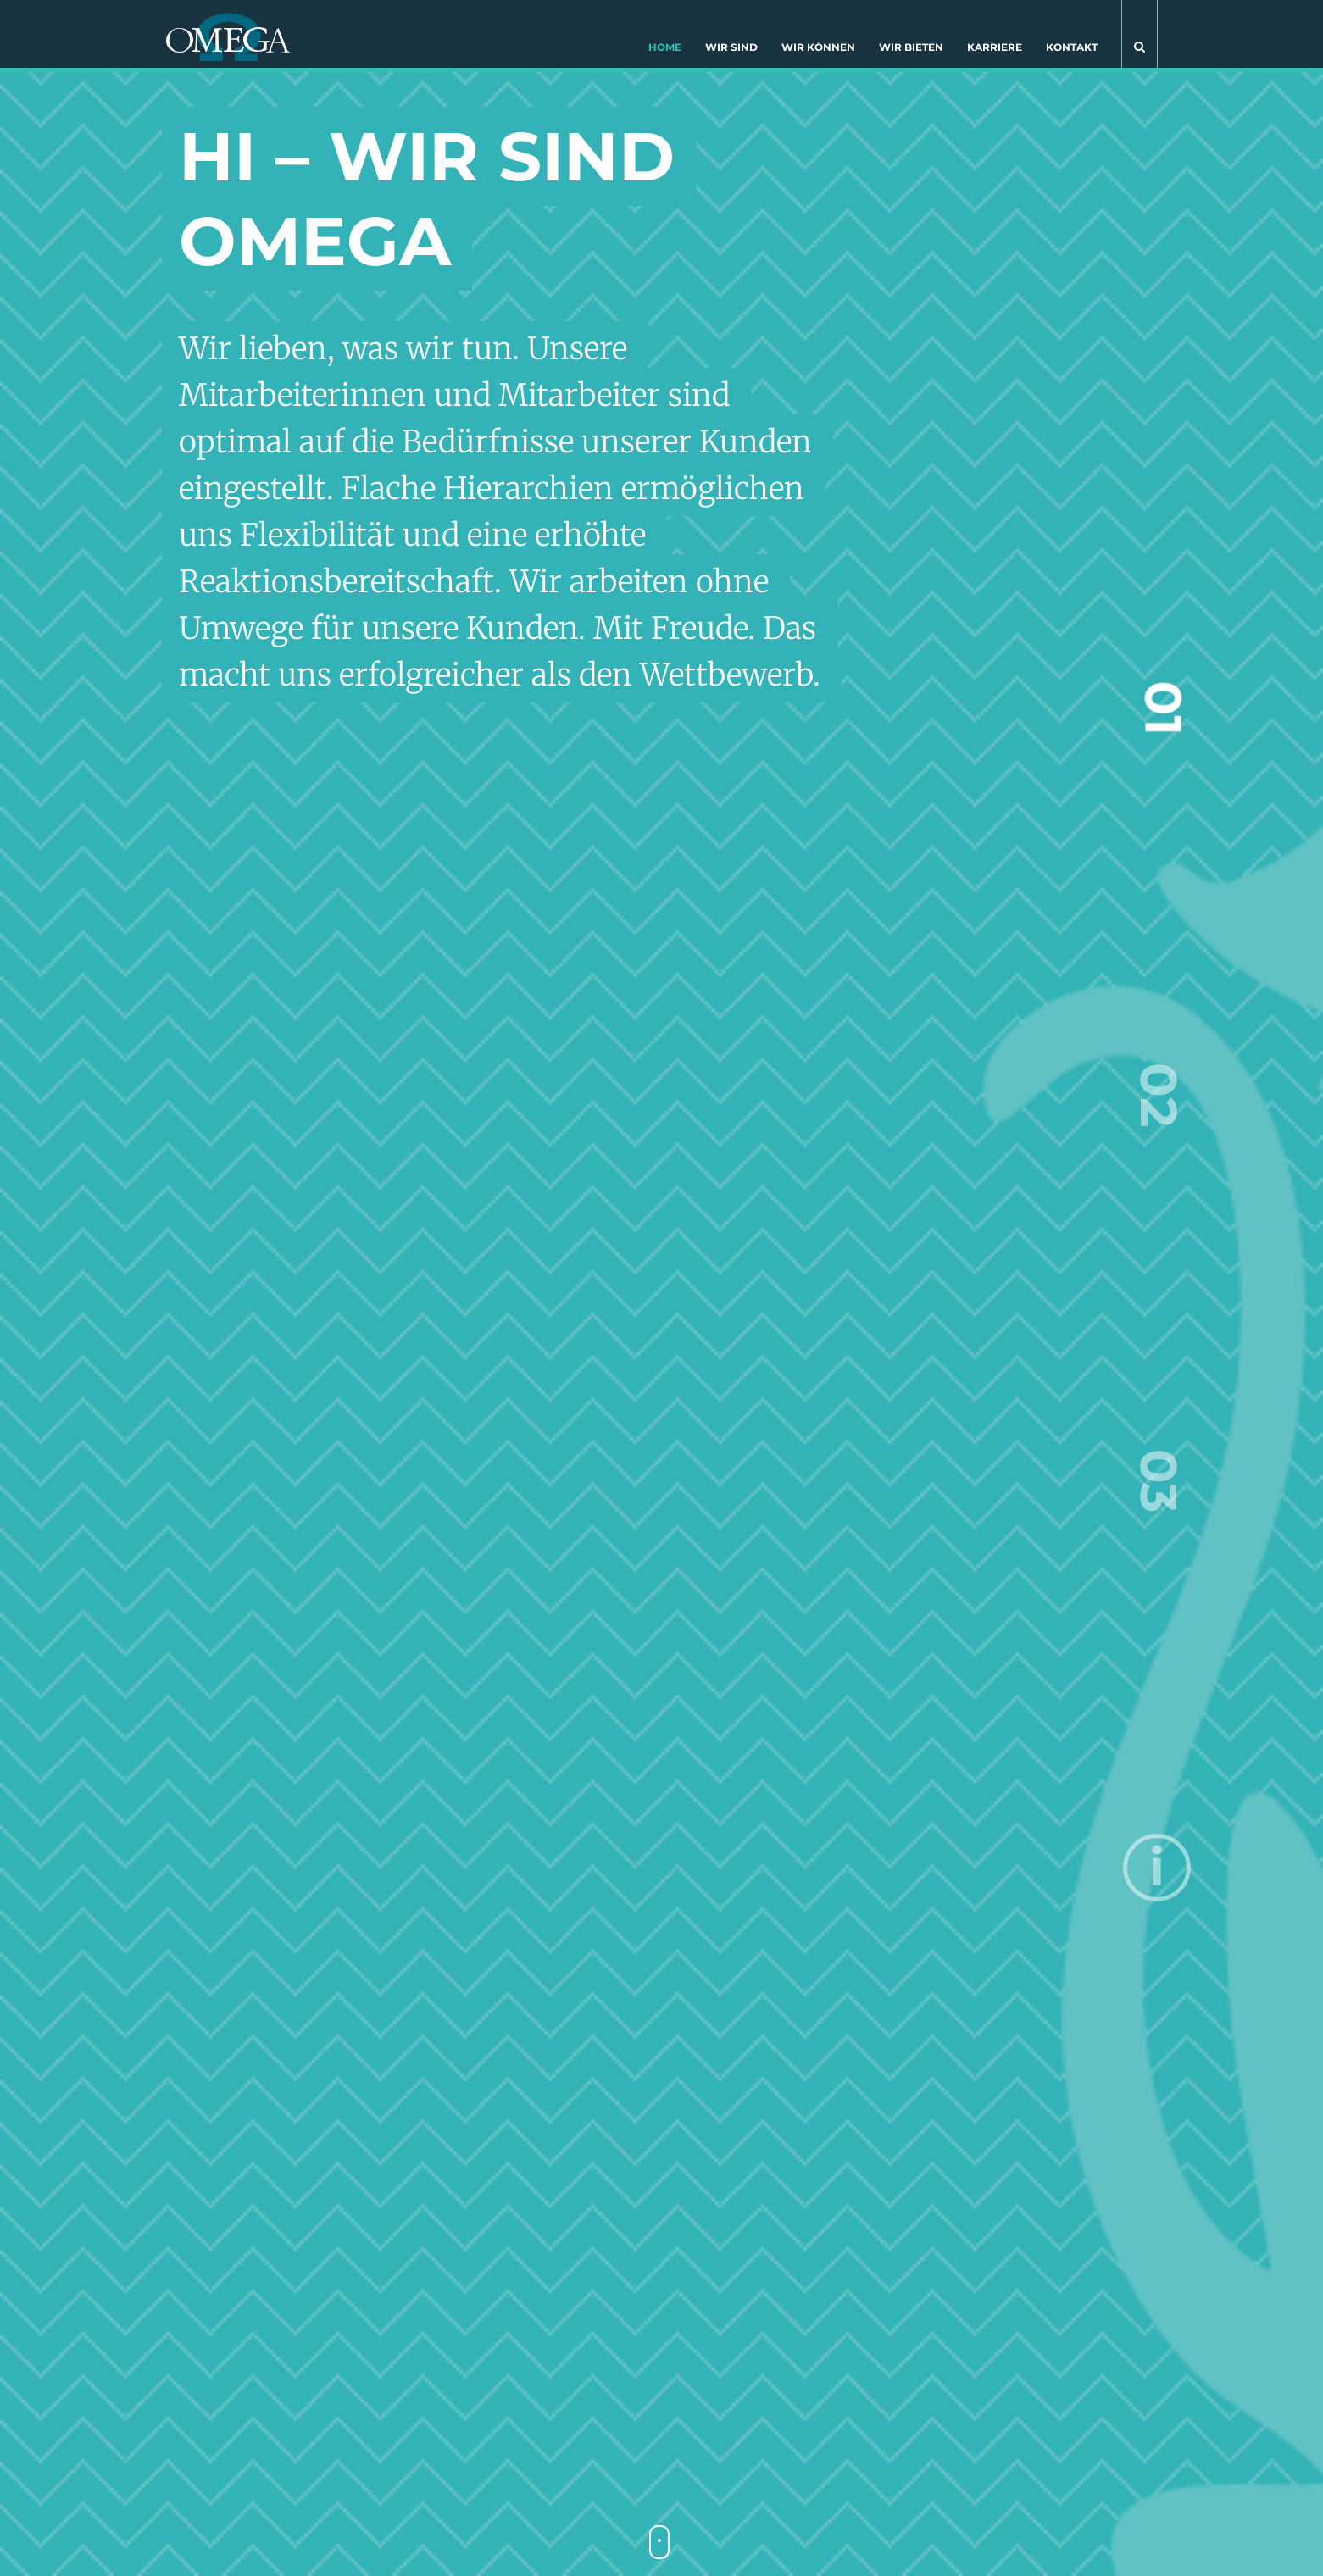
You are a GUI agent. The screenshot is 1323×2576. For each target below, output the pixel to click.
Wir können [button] (818, 47)
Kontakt (1072, 47)
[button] (1139, 34)
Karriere (994, 47)
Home (664, 47)
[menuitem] (664, 51)
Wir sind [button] (731, 47)
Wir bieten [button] (911, 47)
